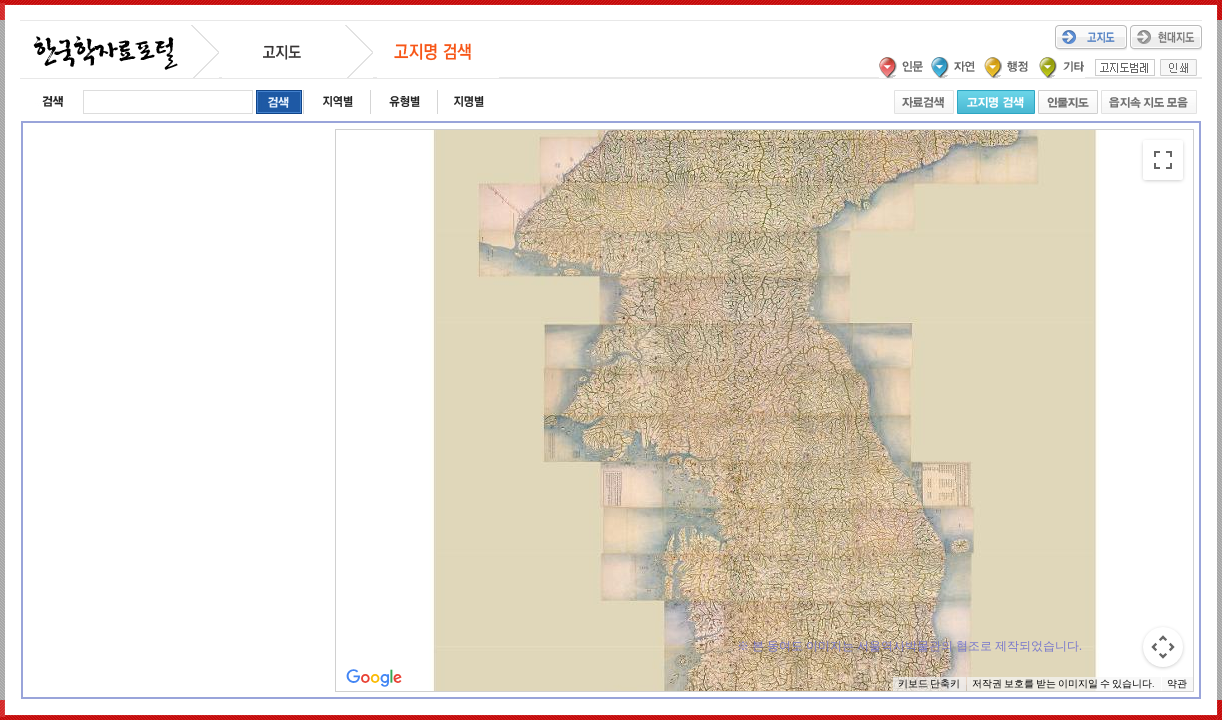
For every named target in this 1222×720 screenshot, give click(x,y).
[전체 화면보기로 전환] (1163, 160)
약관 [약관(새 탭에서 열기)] (1177, 683)
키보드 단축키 (929, 683)
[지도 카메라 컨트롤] (1163, 647)
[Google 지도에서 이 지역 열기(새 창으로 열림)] (374, 678)
